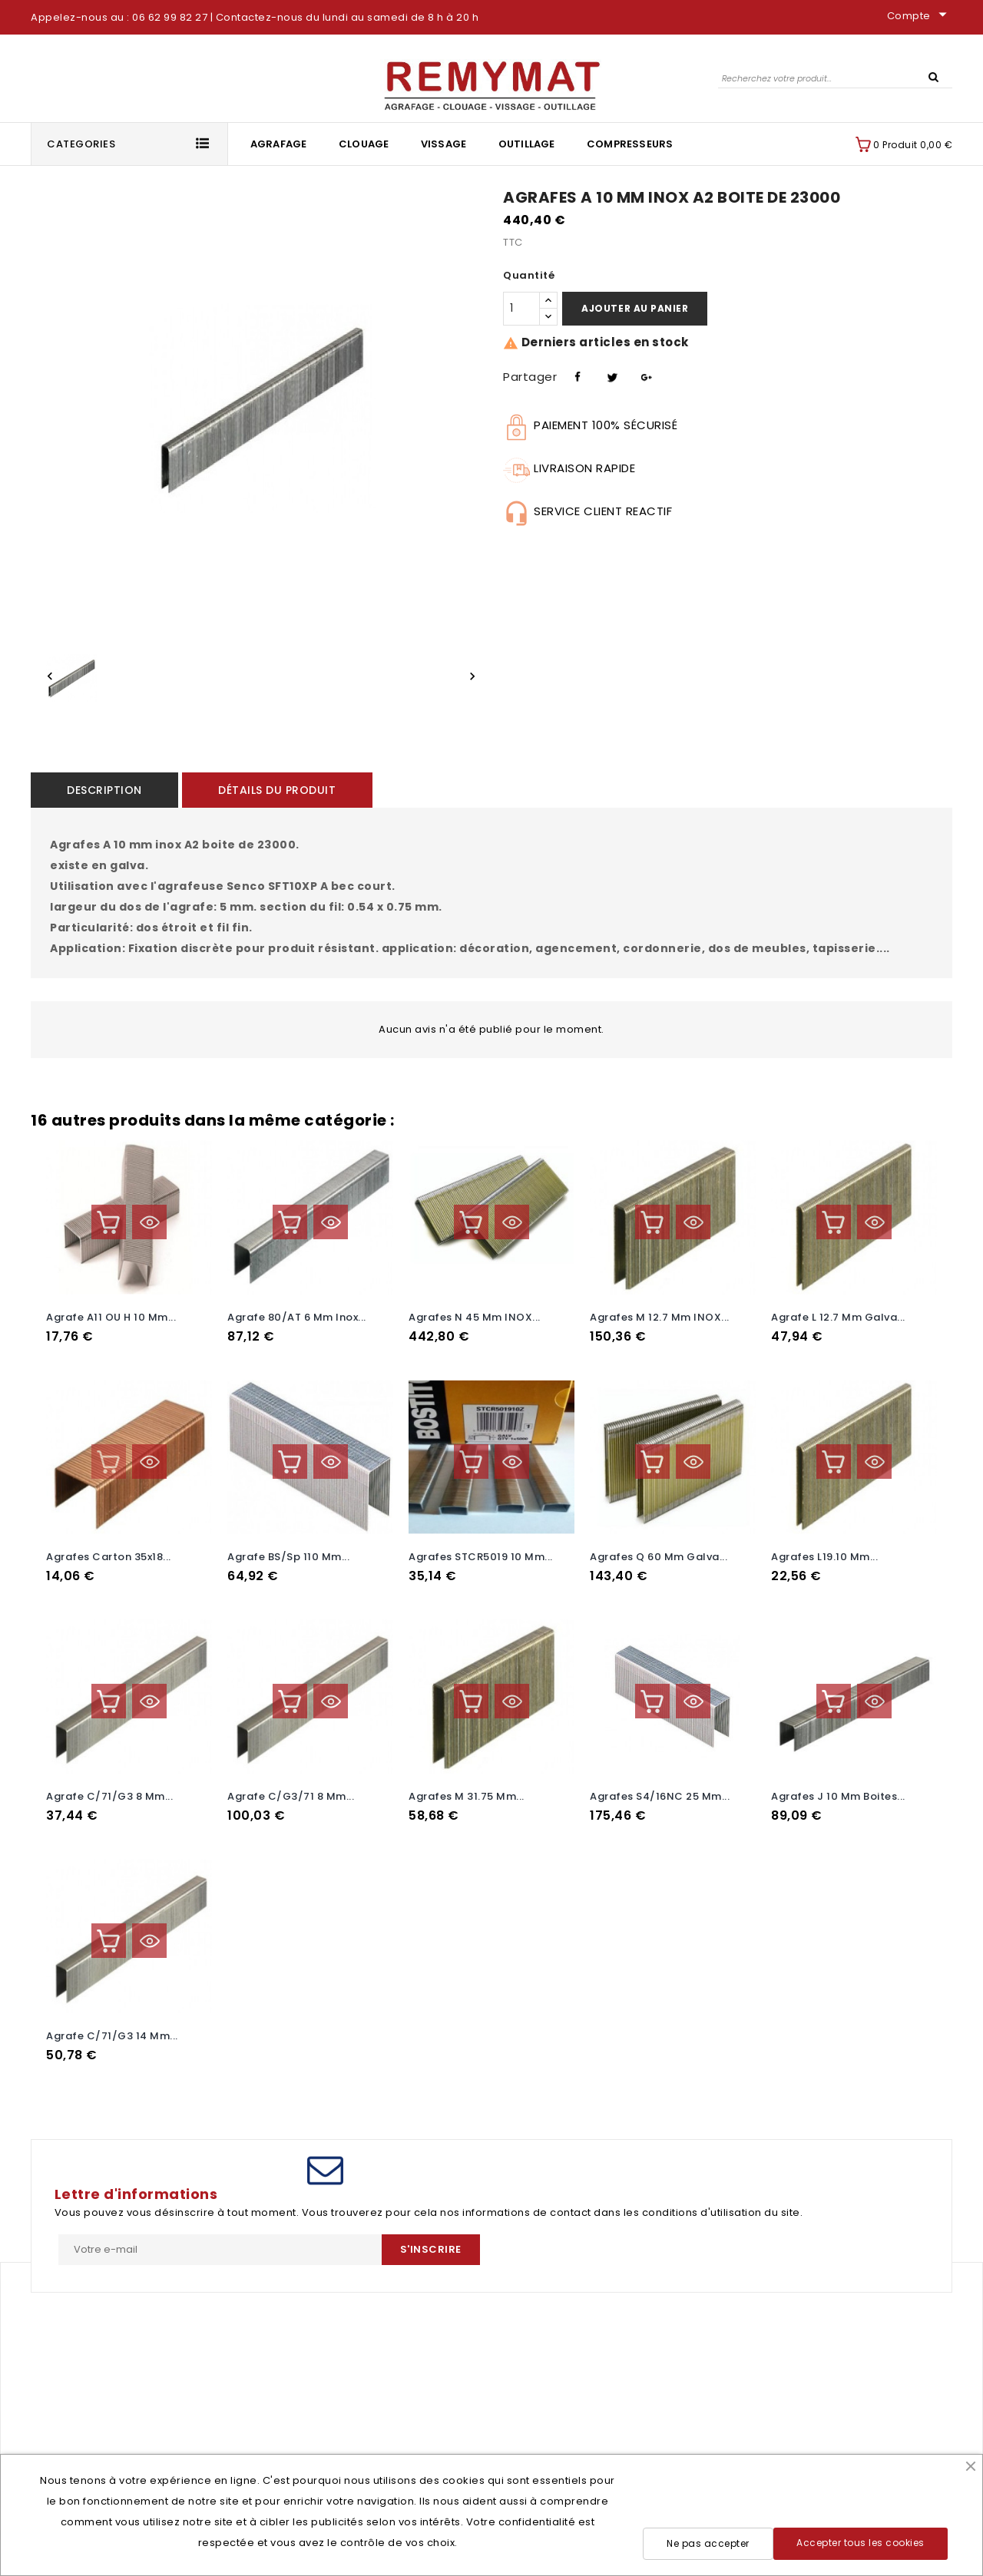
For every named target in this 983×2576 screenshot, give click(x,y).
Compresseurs (630, 144)
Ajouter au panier (634, 308)
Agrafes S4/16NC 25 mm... (660, 1785)
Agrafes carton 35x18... (108, 1551)
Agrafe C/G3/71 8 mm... (290, 1785)
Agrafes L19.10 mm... (824, 1551)
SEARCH (933, 76)
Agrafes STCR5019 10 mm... (481, 1551)
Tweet (610, 374)
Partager (575, 374)
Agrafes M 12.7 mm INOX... (660, 1317)
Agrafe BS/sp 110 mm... (288, 1551)
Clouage (364, 144)
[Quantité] (521, 309)
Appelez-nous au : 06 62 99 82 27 (119, 17)
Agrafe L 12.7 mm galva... (838, 1317)
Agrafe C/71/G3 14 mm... (112, 2019)
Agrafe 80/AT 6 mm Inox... (296, 1317)
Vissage (443, 144)
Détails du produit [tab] (249, 790)
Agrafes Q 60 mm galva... (658, 1551)
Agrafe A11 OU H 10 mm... (111, 1317)
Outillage (526, 144)
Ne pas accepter (708, 2543)
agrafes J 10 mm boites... (838, 1785)
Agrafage (278, 144)
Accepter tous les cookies (860, 2542)
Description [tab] (95, 790)
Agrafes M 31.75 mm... (467, 1785)
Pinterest (644, 374)
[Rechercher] (835, 78)
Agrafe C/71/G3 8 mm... (109, 1785)
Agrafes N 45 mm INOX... (475, 1317)
